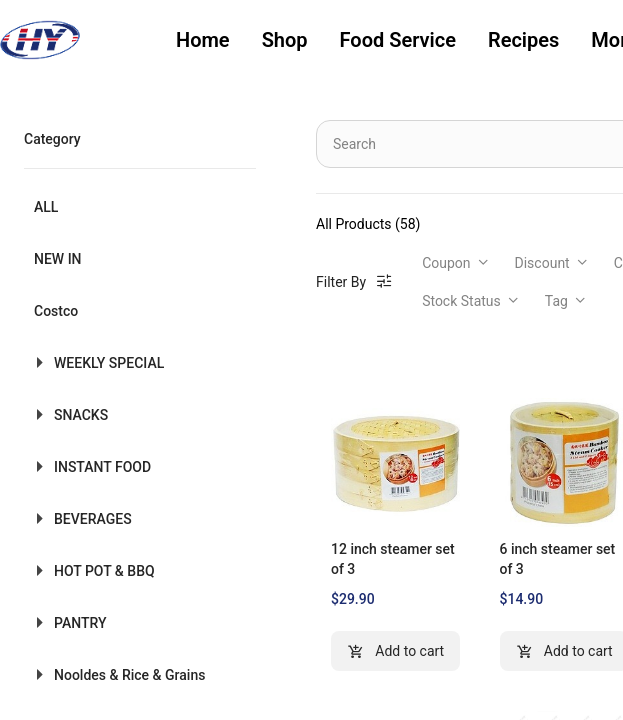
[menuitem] (203, 40)
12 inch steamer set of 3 (393, 559)
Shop (285, 40)
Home (203, 40)
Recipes (523, 40)
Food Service (398, 40)
